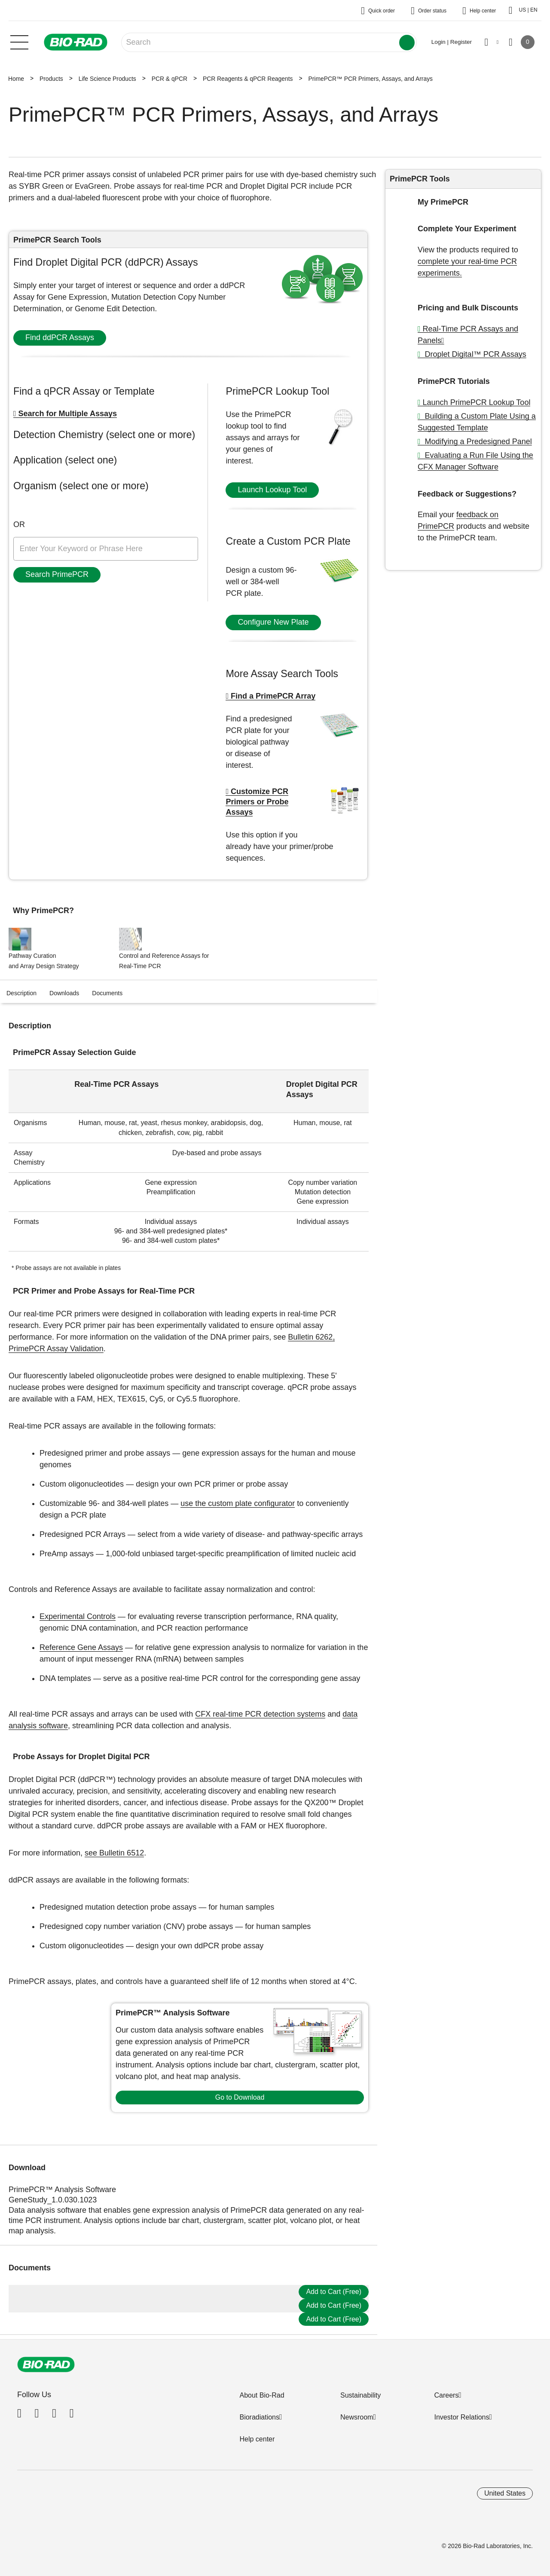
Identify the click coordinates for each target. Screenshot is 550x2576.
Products (51, 78)
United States (505, 2493)
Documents (107, 993)
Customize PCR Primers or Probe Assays (257, 801)
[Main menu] (19, 41)
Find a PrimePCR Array (273, 696)
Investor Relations (461, 2417)
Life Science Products (107, 78)
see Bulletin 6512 (114, 1853)
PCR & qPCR (169, 78)
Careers (446, 2395)
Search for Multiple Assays (67, 413)
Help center (257, 2439)
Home (16, 78)
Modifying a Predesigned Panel (477, 441)
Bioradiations (259, 2417)
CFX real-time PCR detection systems (260, 1714)
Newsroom (356, 2417)
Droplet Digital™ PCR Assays (474, 354)
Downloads (64, 993)
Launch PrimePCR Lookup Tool (477, 402)
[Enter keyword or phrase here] (105, 549)
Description (21, 993)
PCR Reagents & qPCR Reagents (248, 78)
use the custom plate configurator (237, 1503)
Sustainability (360, 2395)
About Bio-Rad (261, 2395)
